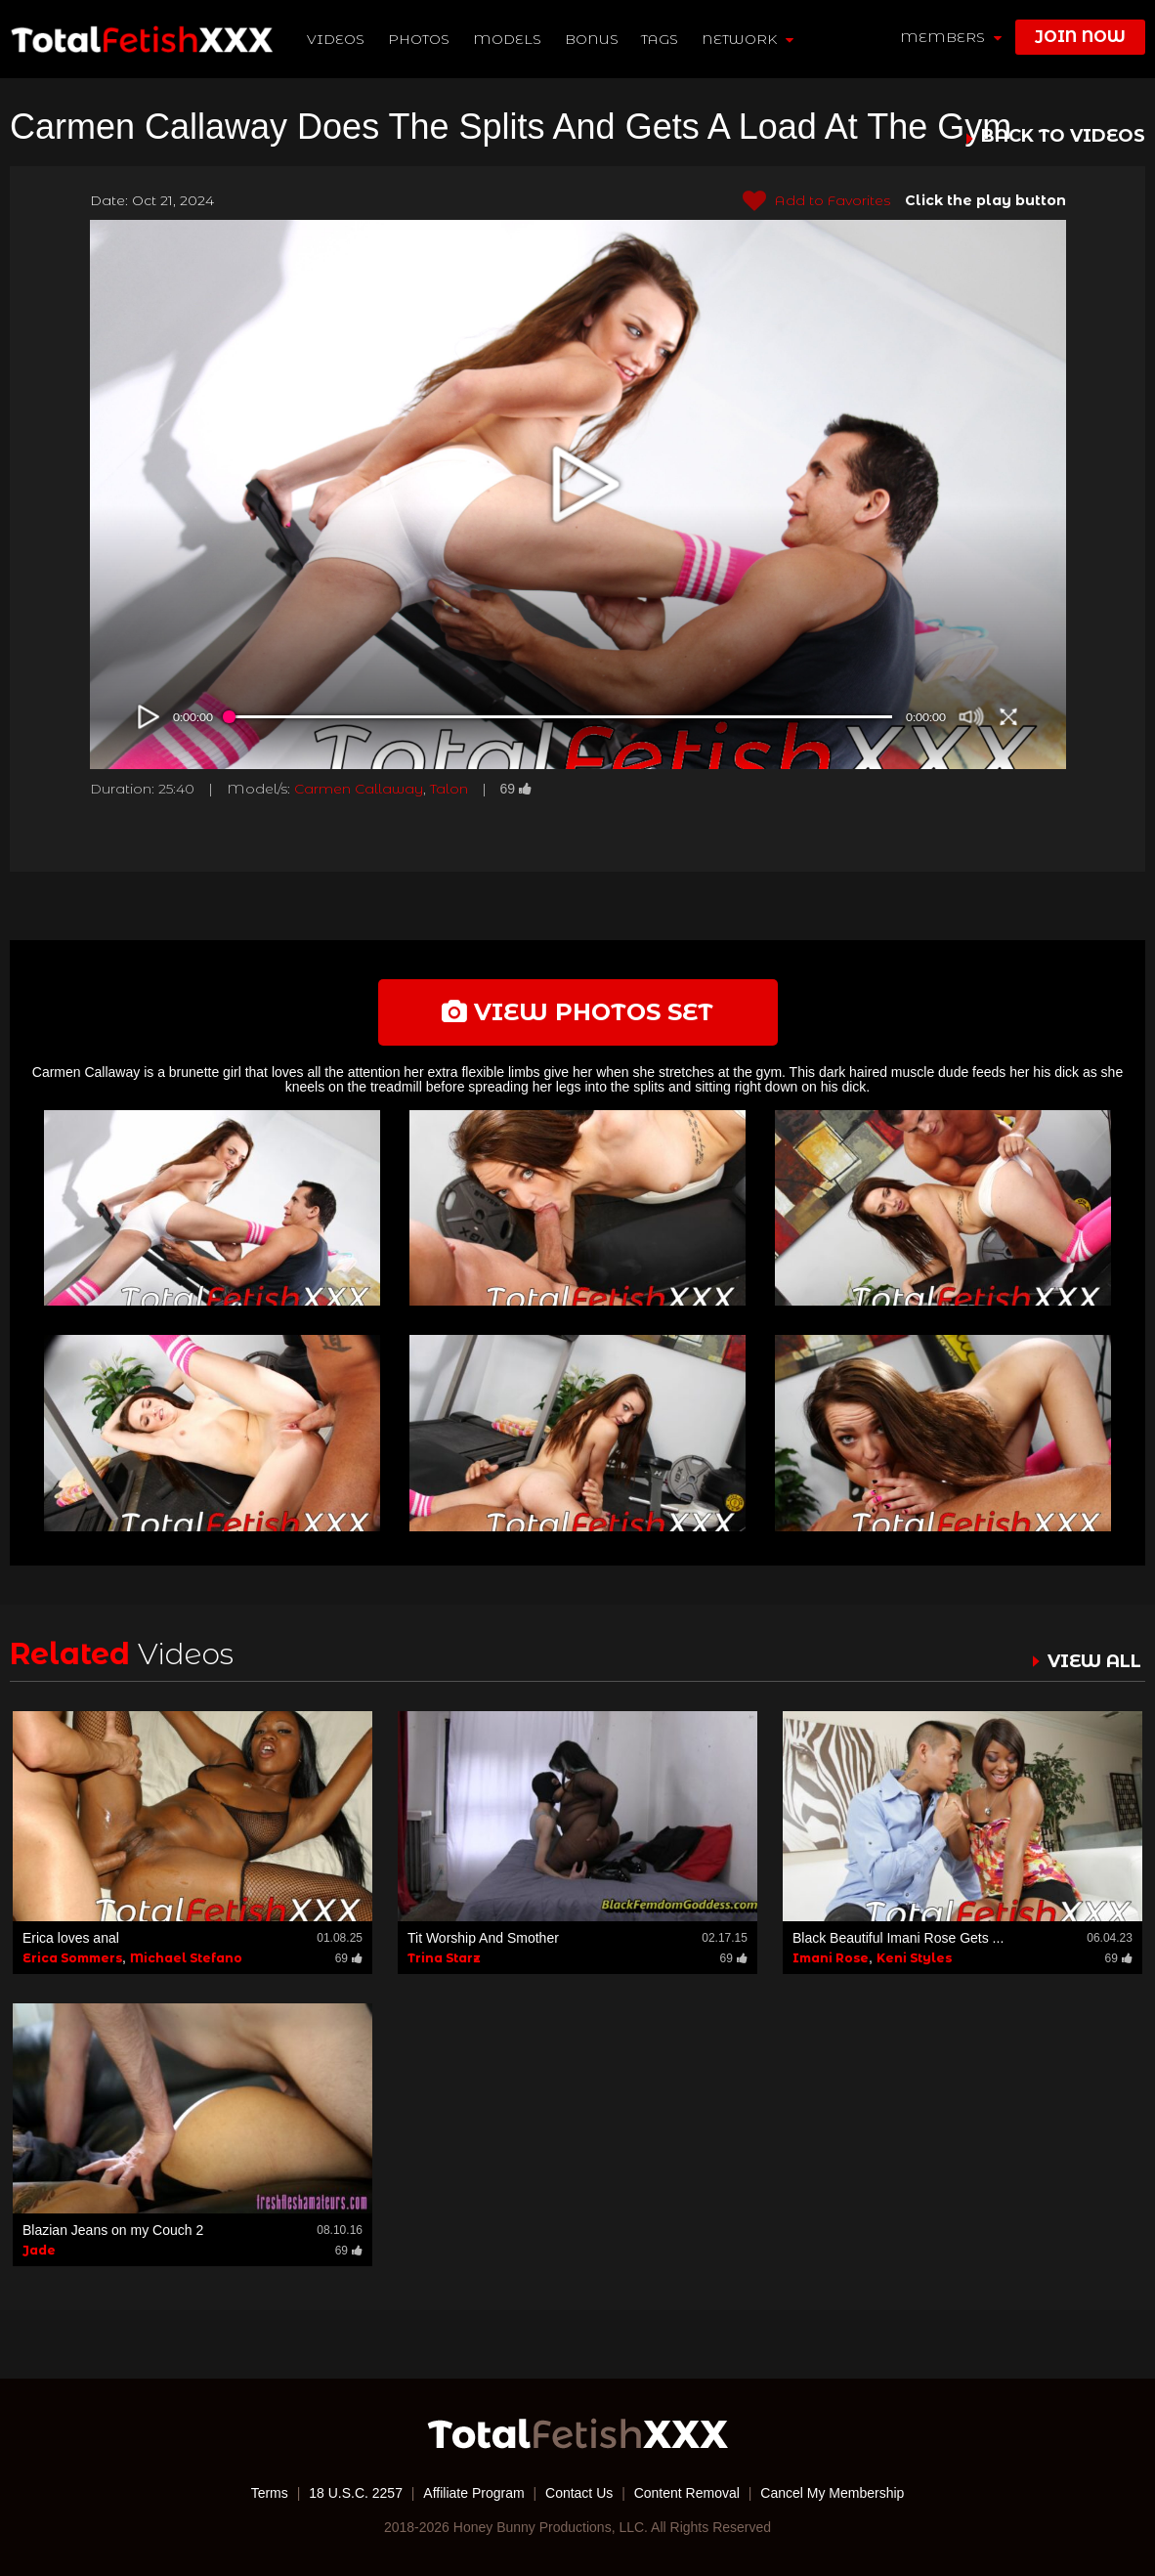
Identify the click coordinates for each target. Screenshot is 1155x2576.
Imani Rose (830, 1958)
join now (1080, 36)
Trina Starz (444, 1958)
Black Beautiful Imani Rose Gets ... (898, 1938)
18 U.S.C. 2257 (356, 2493)
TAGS (659, 39)
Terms (269, 2493)
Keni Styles (914, 1958)
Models (507, 39)
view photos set (577, 1012)
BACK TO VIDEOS (1063, 137)
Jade (39, 2250)
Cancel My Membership (832, 2493)
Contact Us (579, 2493)
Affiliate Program (473, 2493)
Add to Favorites (816, 201)
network (747, 39)
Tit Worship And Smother (483, 1938)
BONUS (592, 39)
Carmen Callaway (358, 788)
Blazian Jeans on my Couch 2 (112, 2230)
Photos (418, 39)
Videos (335, 39)
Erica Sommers (72, 1958)
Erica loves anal (70, 1938)
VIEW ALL (1094, 1661)
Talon (449, 788)
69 (516, 788)
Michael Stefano (186, 1958)
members (951, 37)
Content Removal (687, 2493)
